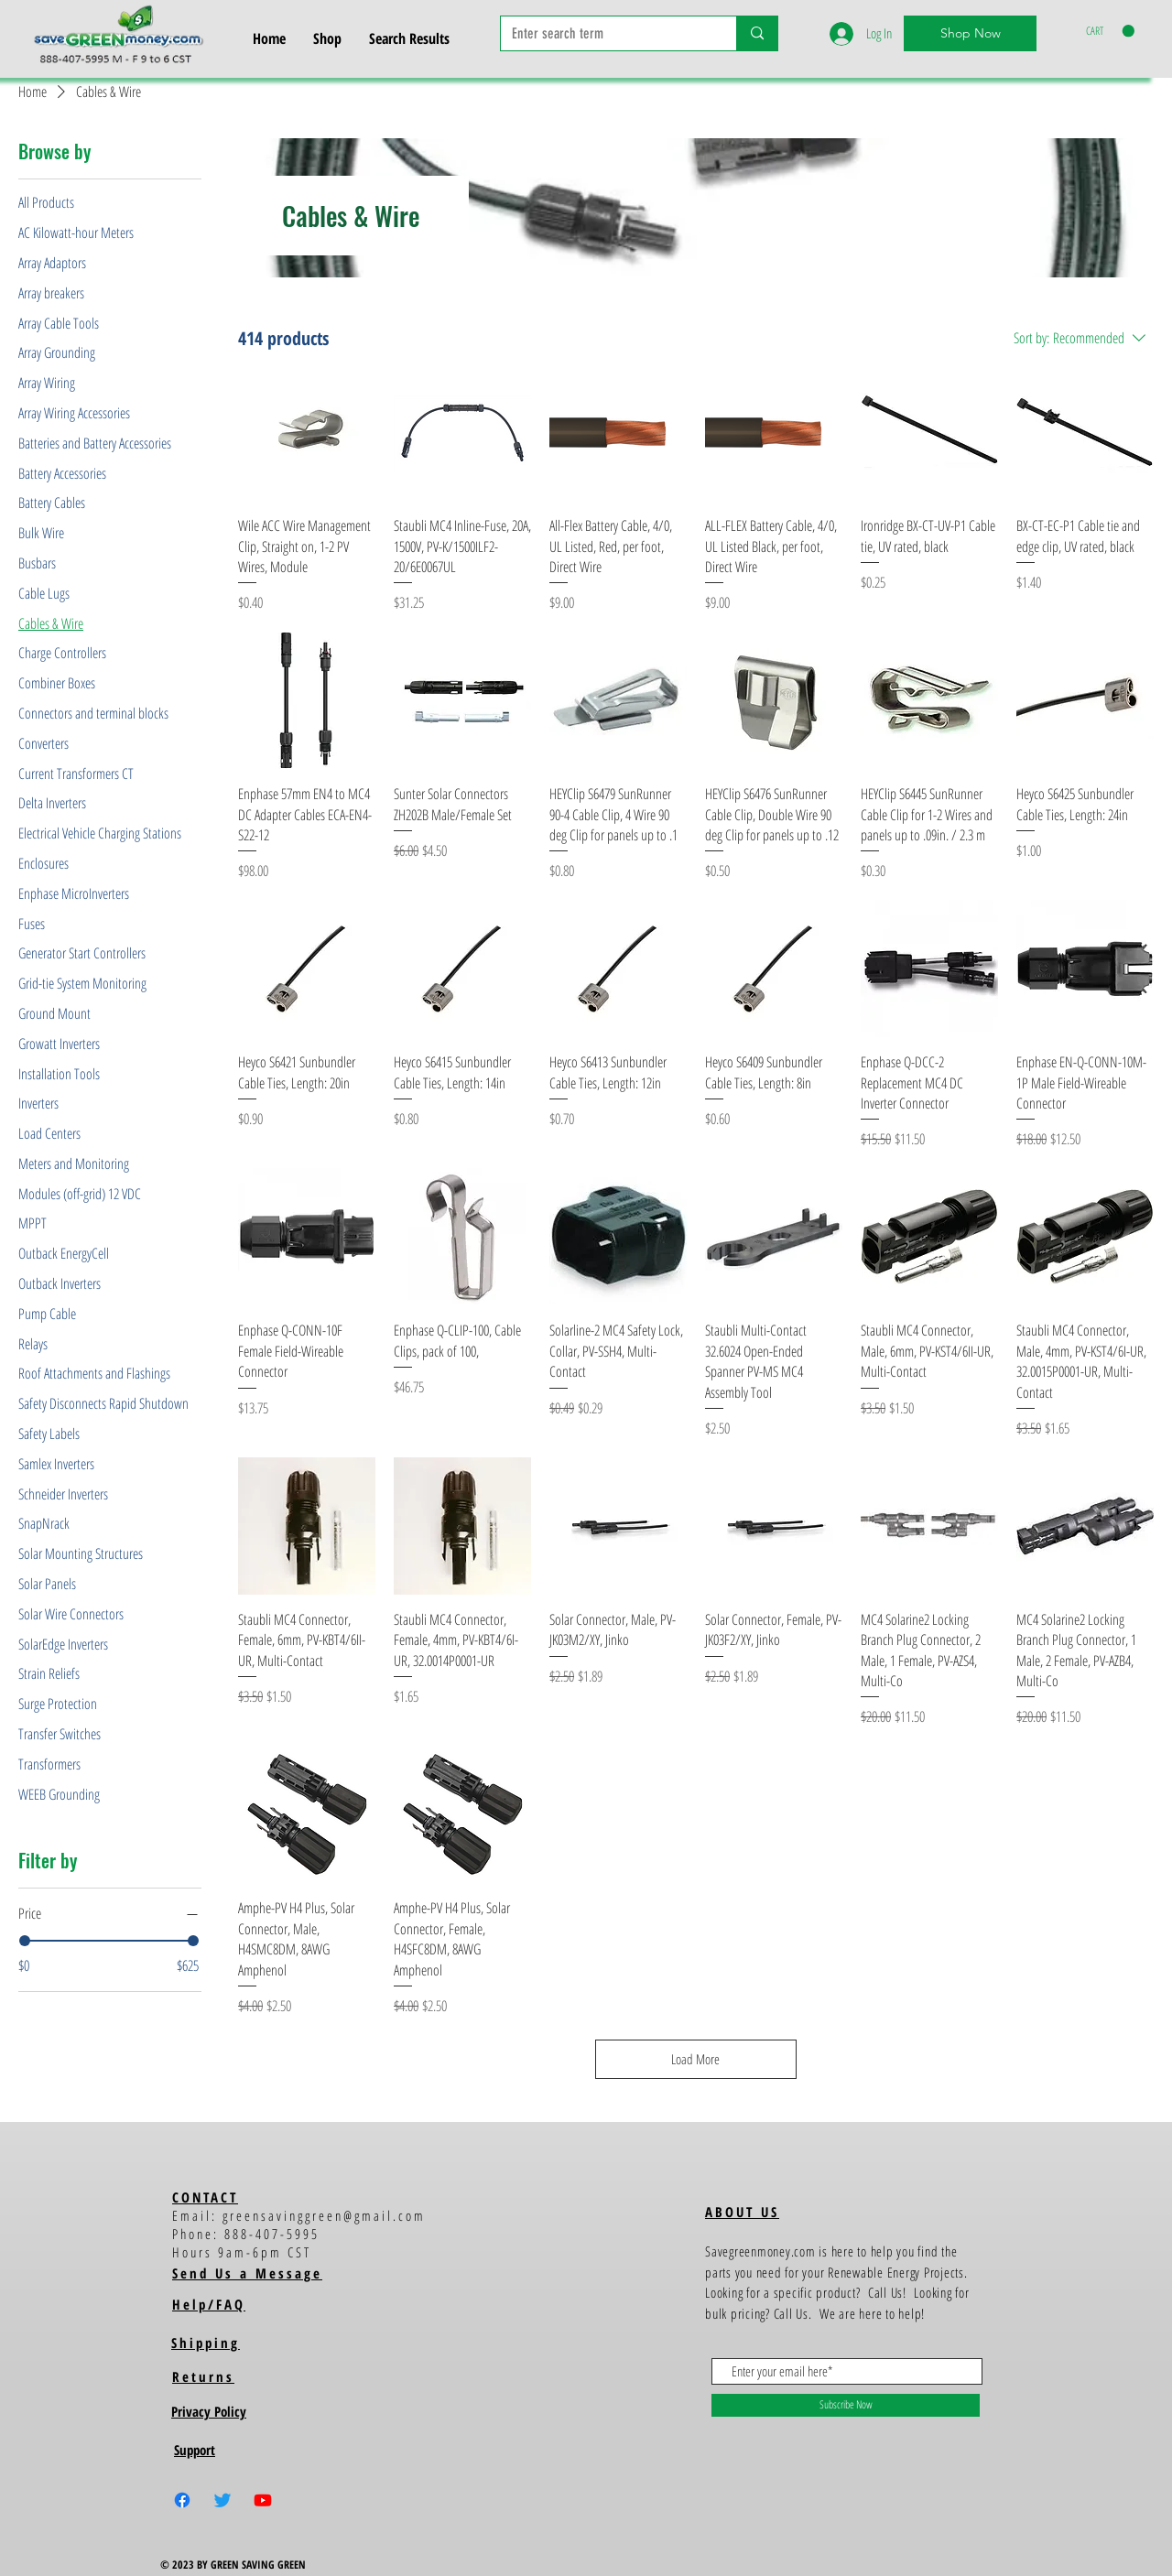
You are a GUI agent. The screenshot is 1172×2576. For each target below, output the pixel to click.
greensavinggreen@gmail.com (324, 2215)
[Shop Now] (970, 33)
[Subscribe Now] (845, 2405)
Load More (696, 2059)
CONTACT (205, 2197)
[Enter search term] (605, 33)
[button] (1110, 31)
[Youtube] (263, 2500)
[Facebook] (182, 2500)
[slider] (25, 1941)
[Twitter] (222, 2500)
